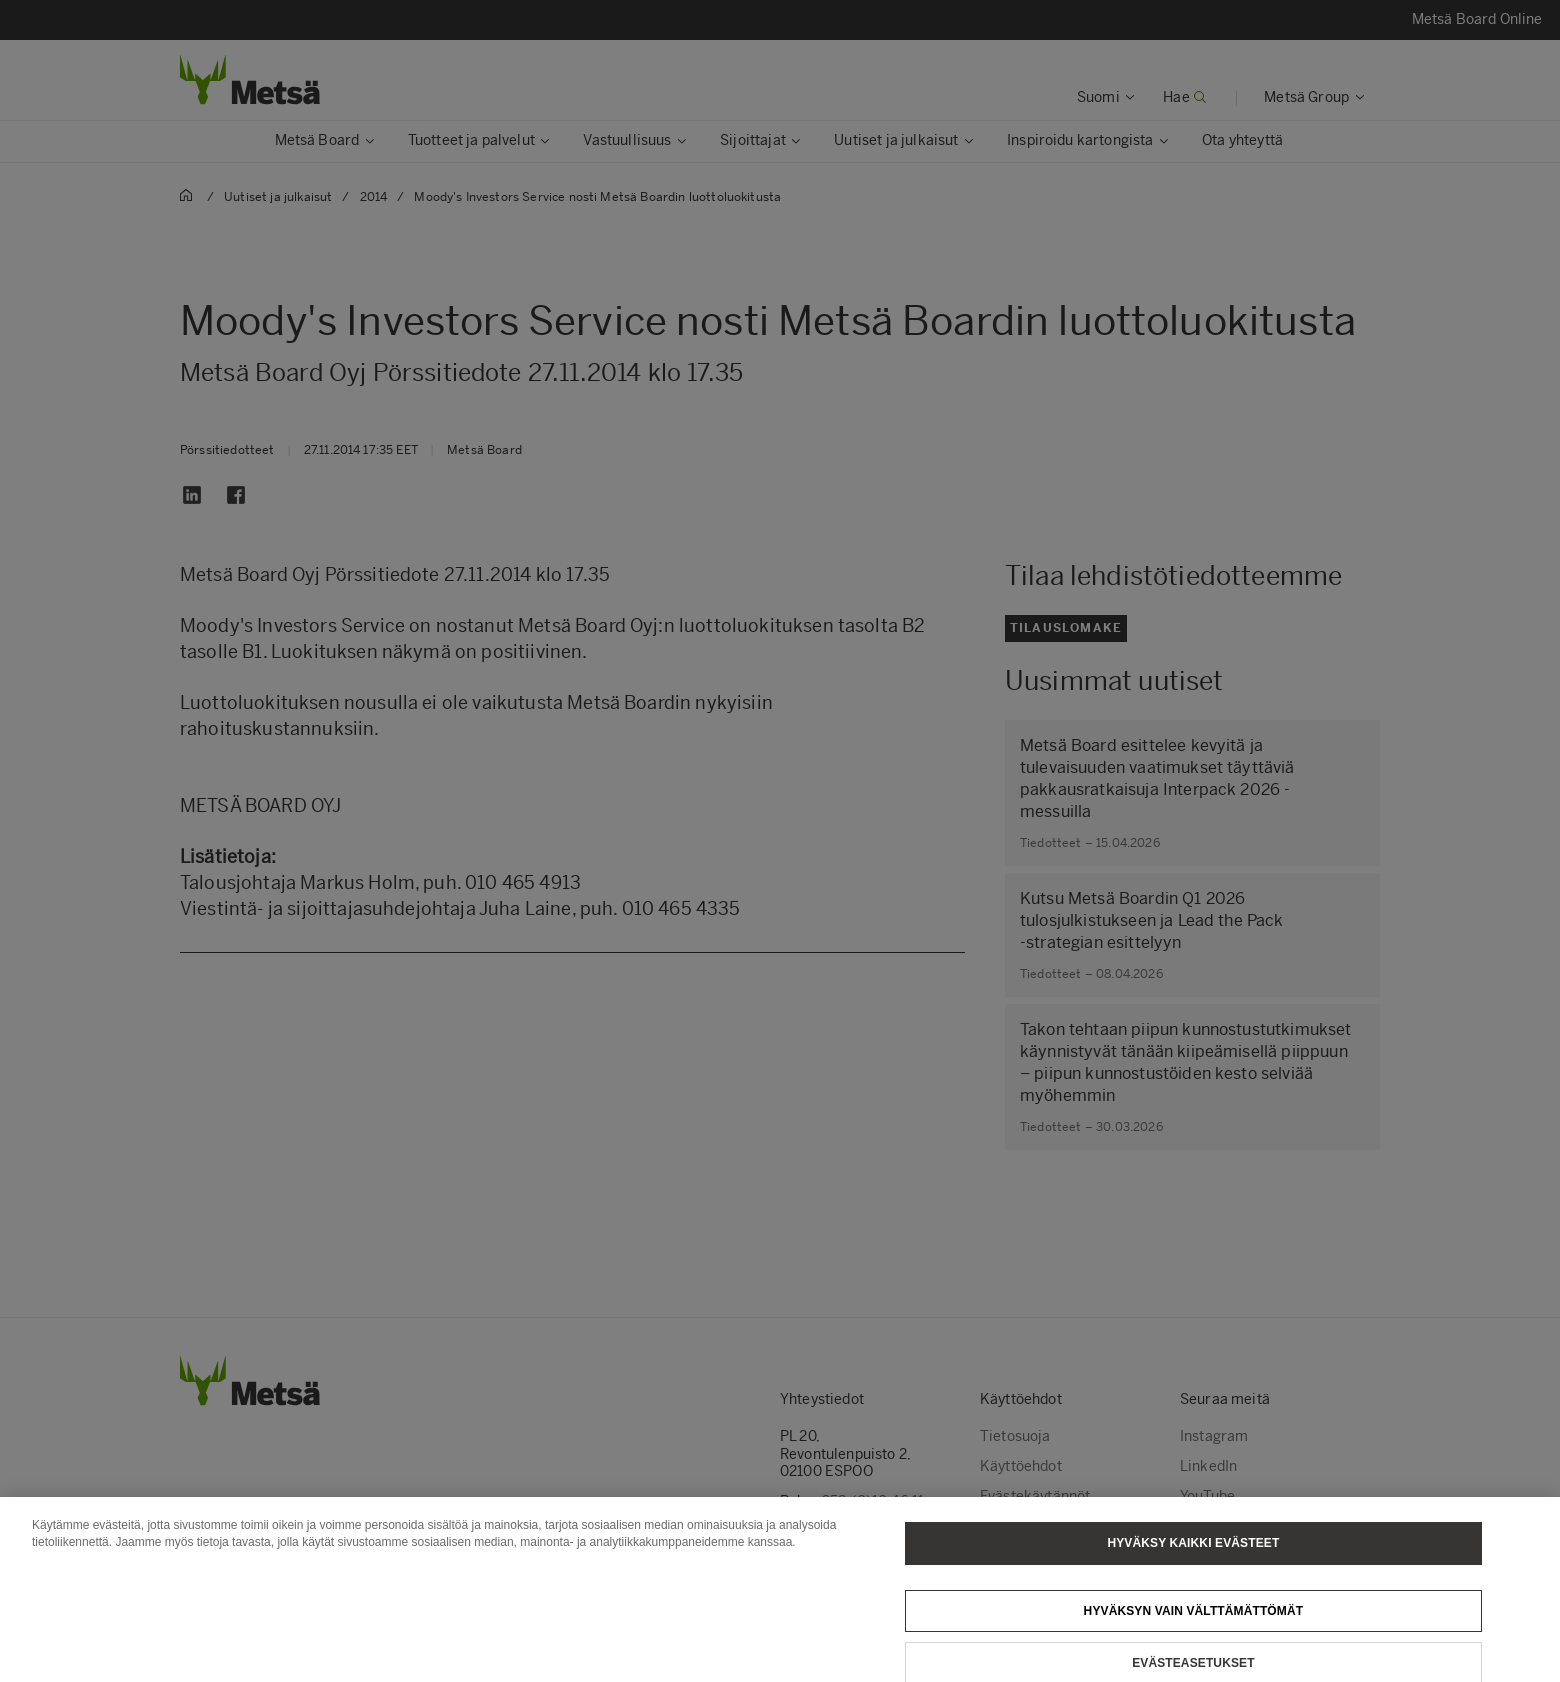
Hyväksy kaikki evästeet (1193, 1554)
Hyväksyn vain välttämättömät (1194, 1622)
